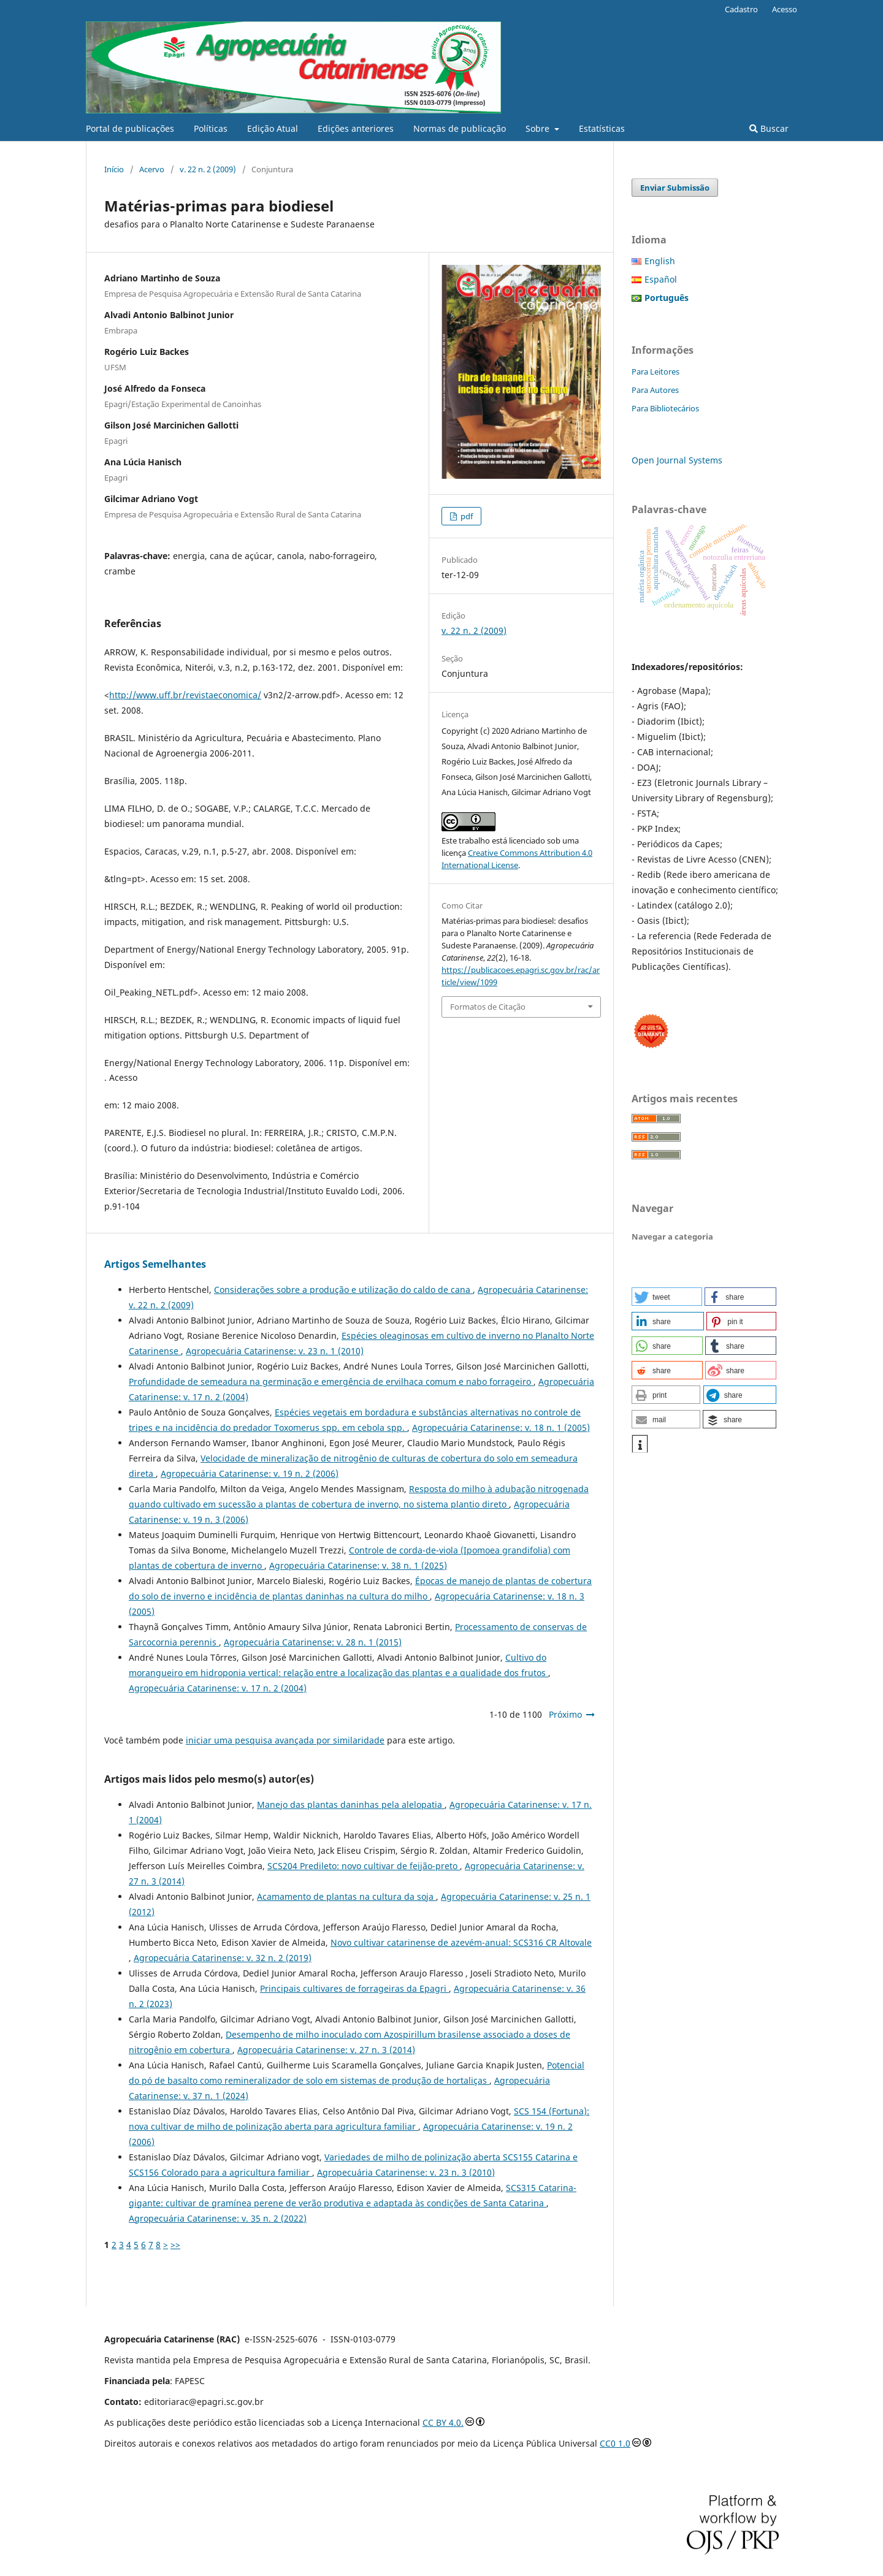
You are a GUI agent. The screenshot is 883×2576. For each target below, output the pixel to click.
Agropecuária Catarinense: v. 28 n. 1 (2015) (313, 1642)
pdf (466, 516)
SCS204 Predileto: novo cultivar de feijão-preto (363, 1866)
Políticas (210, 128)
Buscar (769, 128)
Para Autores (655, 389)
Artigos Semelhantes (155, 1264)
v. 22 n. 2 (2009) (208, 169)
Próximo (565, 1714)
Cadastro (741, 9)
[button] (667, 1296)
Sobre (539, 128)
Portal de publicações (130, 128)
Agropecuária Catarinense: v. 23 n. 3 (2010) (406, 2172)
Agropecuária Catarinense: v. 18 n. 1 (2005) (501, 1427)
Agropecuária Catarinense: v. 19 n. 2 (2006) (249, 1473)
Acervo (151, 169)
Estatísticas (602, 128)
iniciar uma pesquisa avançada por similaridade (285, 1740)
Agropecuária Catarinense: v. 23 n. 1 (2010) (275, 1351)
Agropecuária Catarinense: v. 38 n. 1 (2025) (358, 1565)
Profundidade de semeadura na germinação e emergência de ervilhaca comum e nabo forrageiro (331, 1381)
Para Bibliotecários (665, 408)
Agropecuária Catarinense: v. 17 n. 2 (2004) (218, 1688)
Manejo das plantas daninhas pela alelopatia (351, 1804)
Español (660, 279)
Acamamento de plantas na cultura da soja (346, 1896)
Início (114, 169)
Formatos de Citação (488, 1006)
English (659, 261)
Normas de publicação (459, 128)
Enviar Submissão (674, 187)
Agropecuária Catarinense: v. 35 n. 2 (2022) (218, 2218)
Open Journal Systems (677, 460)
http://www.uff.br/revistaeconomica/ (185, 695)
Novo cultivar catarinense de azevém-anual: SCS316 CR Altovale (461, 1942)
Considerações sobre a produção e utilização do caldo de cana (343, 1289)
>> (175, 2244)
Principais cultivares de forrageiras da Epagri (354, 1988)
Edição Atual (272, 128)
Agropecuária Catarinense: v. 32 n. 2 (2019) (223, 1958)
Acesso (784, 9)
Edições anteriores (356, 128)
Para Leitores (655, 371)
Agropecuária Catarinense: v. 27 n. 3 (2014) (326, 2050)
